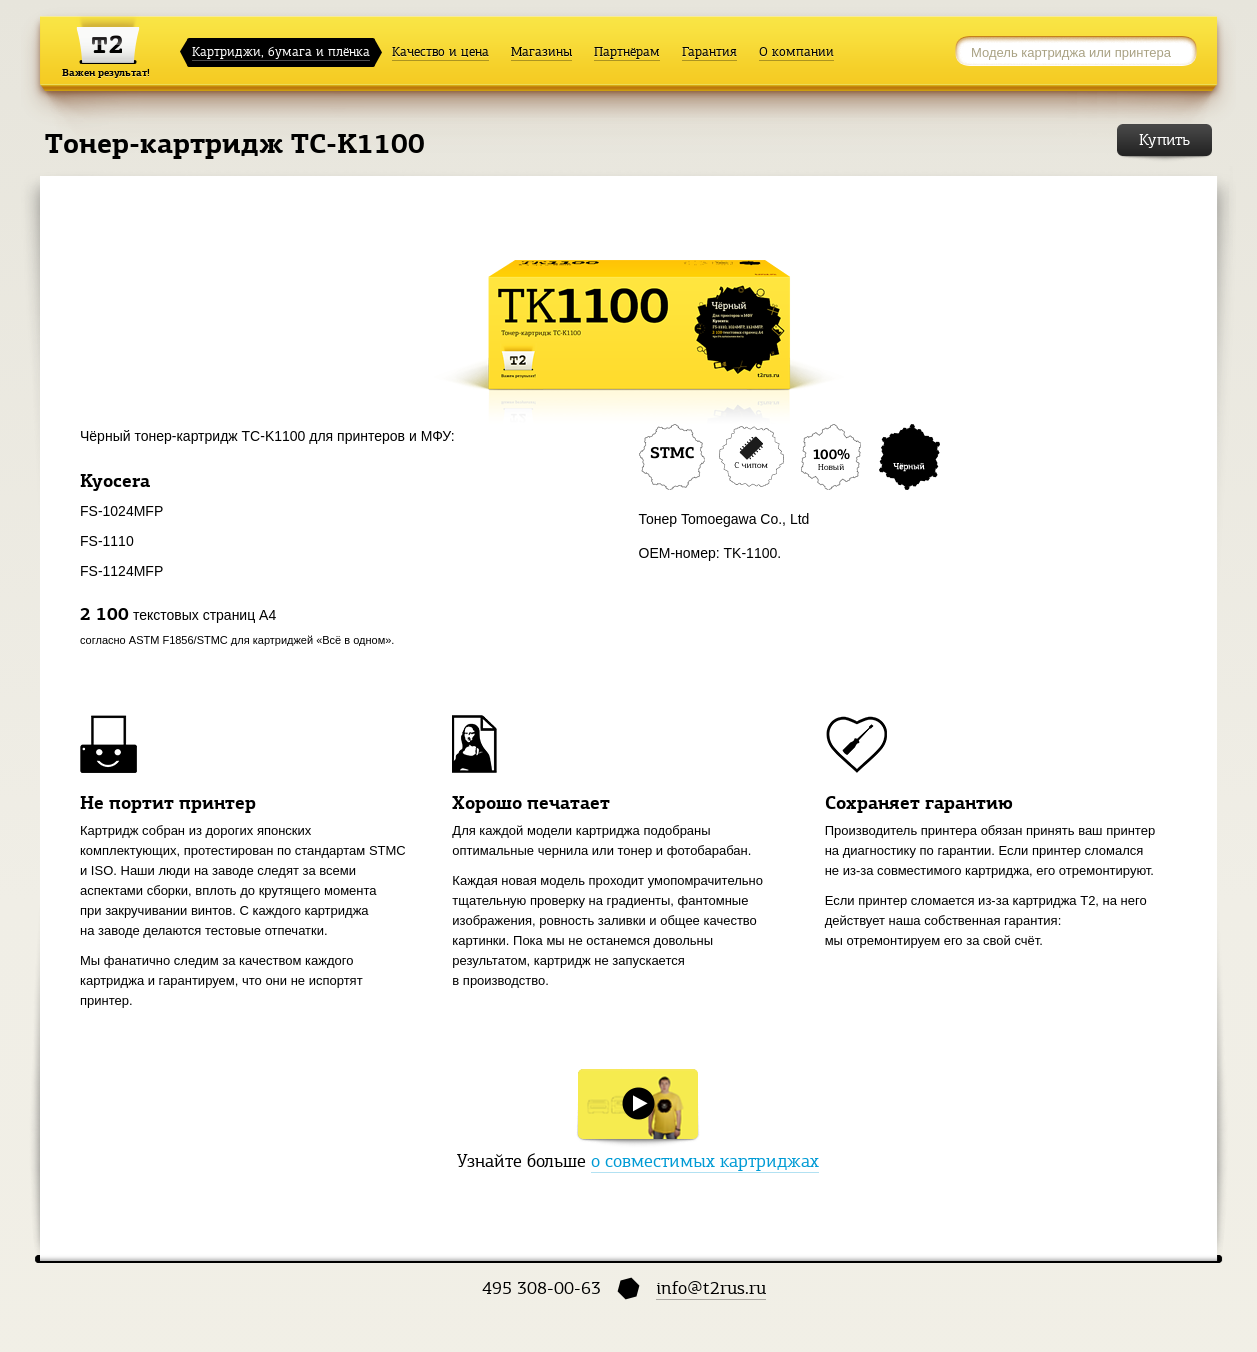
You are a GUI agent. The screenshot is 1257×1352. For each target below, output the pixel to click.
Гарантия (709, 52)
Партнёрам (627, 52)
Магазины (541, 52)
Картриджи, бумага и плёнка (281, 52)
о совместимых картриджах (705, 1161)
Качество (440, 52)
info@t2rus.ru (711, 1288)
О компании (796, 52)
